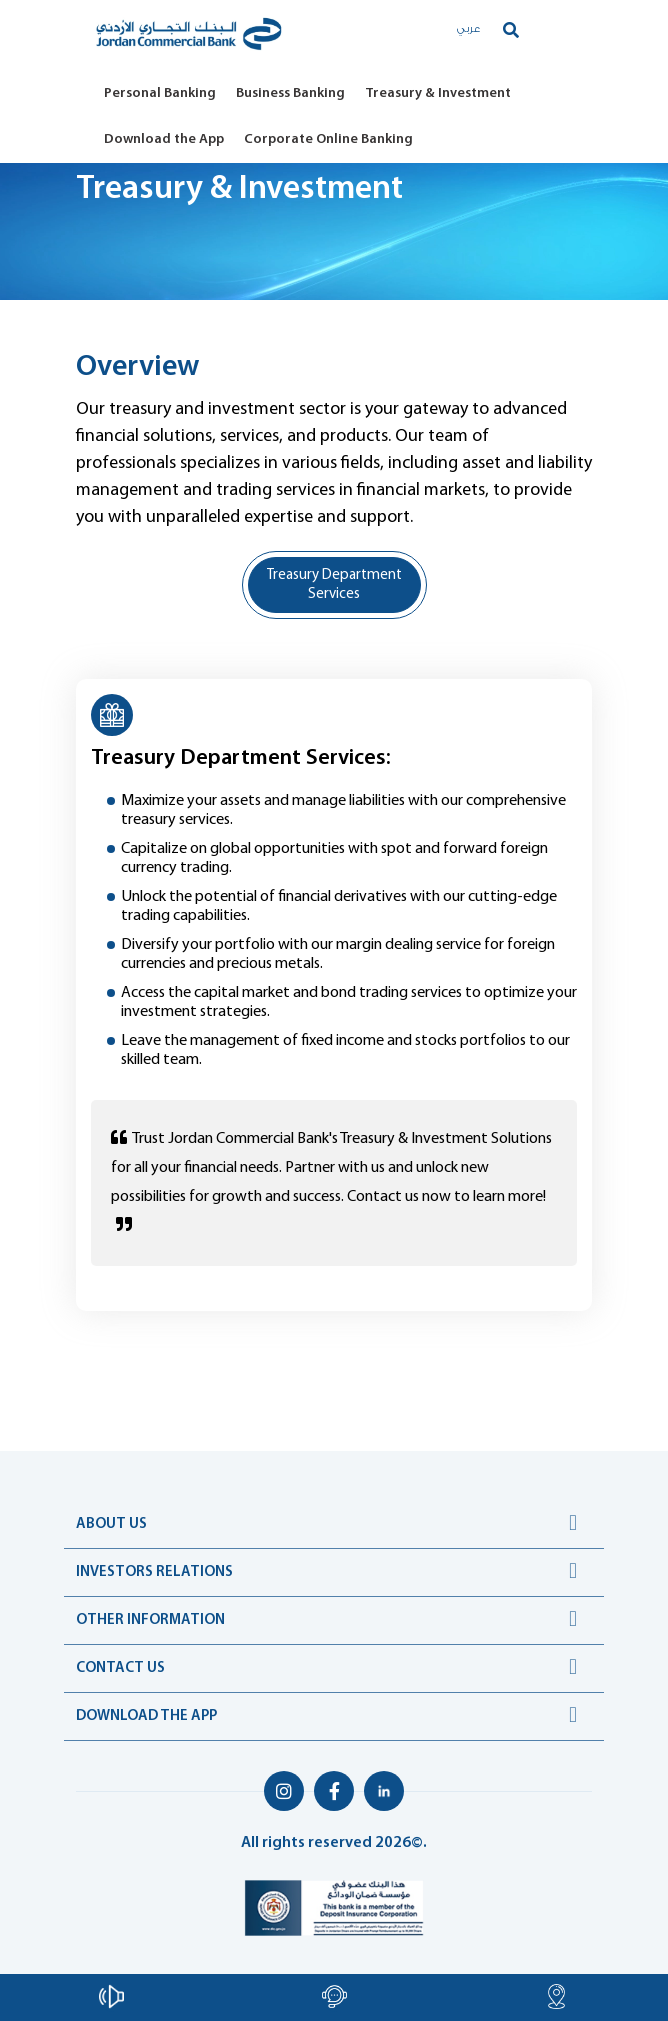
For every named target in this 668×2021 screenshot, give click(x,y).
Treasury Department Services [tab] (334, 585)
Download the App (164, 139)
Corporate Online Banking (328, 139)
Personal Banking (160, 93)
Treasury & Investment (438, 93)
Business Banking (290, 93)
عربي (468, 29)
